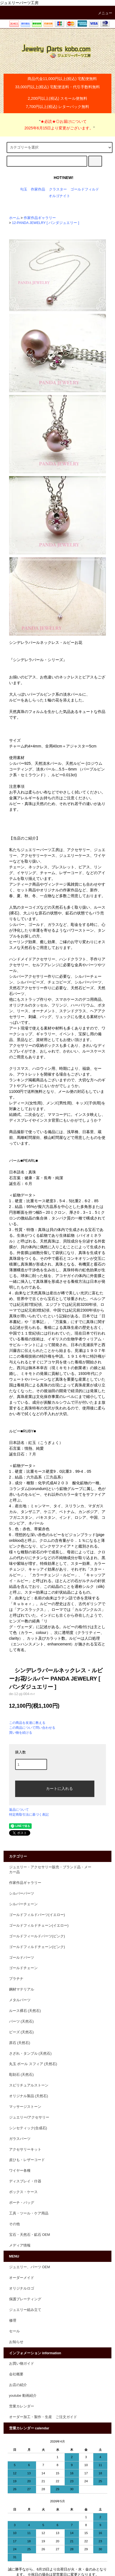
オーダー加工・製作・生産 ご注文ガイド (43, 2417)
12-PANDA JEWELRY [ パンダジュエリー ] (45, 223)
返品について (19, 1810)
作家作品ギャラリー (40, 218)
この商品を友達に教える (27, 1723)
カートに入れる (55, 1788)
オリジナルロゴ (21, 2288)
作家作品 (38, 189)
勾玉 (23, 189)
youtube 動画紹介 (23, 2396)
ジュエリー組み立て (25, 2310)
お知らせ (16, 2342)
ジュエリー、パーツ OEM (29, 2267)
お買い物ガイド (21, 2363)
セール (14, 2331)
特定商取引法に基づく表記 (29, 1814)
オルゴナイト (59, 196)
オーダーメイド (21, 2278)
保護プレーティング (25, 2299)
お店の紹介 (18, 2385)
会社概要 (16, 2374)
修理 (12, 2320)
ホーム (14, 218)
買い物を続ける (20, 1733)
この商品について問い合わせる (32, 1728)
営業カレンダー (21, 2406)
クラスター (58, 189)
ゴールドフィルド (84, 189)
